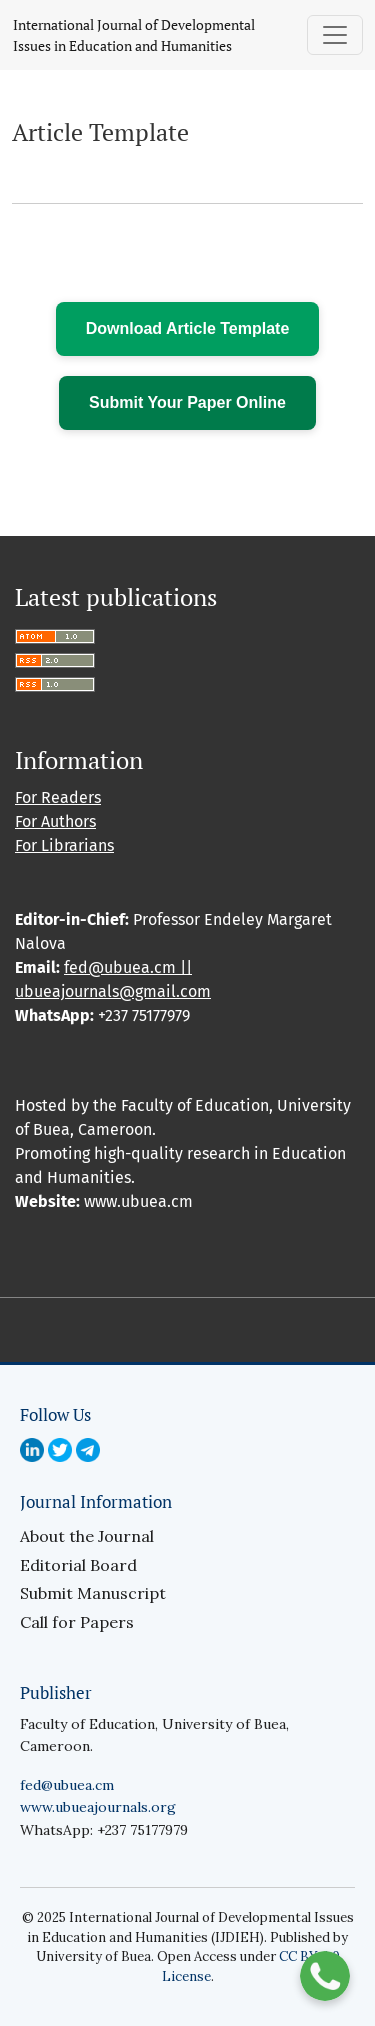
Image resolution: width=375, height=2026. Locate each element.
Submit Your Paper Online (187, 402)
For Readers (58, 797)
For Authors (55, 821)
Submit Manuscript (93, 1593)
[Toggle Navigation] (335, 35)
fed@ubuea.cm (67, 1785)
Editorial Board (78, 1565)
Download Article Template (188, 328)
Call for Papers (77, 1622)
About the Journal (87, 1536)
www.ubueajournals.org (98, 1807)
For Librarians (64, 845)
